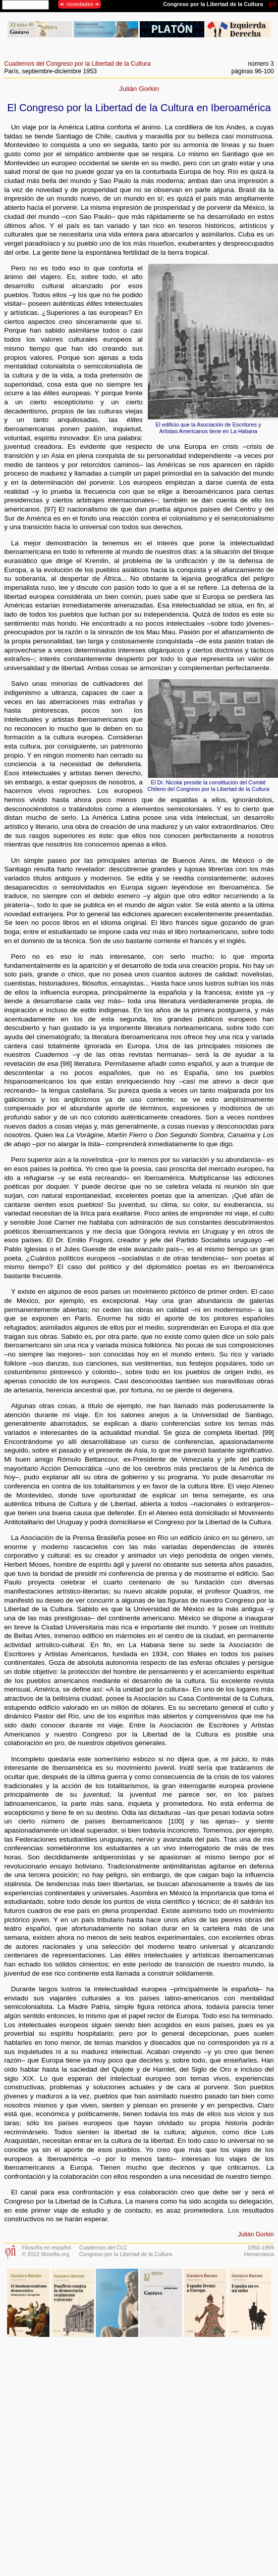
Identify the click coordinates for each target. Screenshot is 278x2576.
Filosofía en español (46, 2247)
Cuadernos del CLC (103, 2247)
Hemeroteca (259, 2254)
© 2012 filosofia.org (45, 2254)
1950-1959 (261, 2247)
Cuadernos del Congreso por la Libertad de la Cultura (77, 63)
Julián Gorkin (139, 88)
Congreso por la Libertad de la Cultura (125, 2254)
